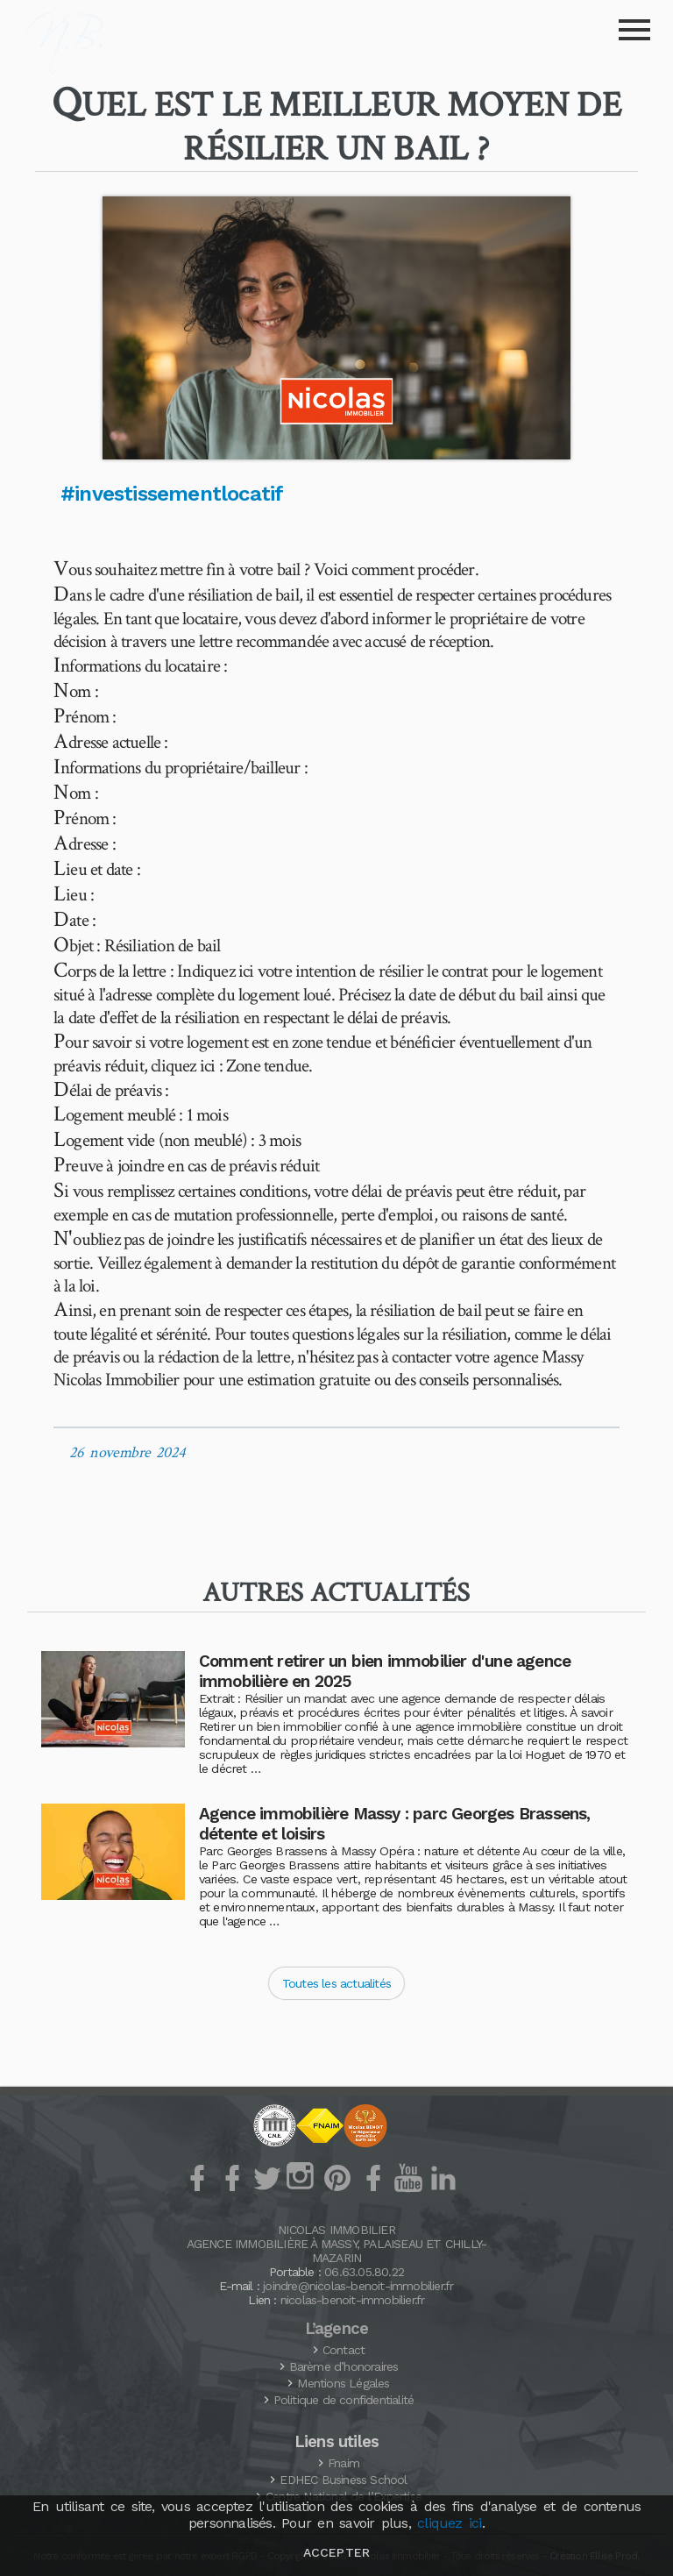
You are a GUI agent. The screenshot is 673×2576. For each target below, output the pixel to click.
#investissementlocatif (171, 493)
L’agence (337, 2328)
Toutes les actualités (336, 1983)
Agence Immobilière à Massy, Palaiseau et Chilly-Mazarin (337, 2251)
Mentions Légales (343, 2383)
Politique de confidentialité (343, 2400)
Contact (343, 2350)
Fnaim (343, 2463)
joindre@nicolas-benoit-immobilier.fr (358, 2286)
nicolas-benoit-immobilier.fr (352, 2300)
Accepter (336, 2552)
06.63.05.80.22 (364, 2272)
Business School (343, 2479)
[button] (336, 327)
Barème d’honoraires (344, 2366)
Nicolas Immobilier (336, 2230)
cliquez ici (449, 2523)
